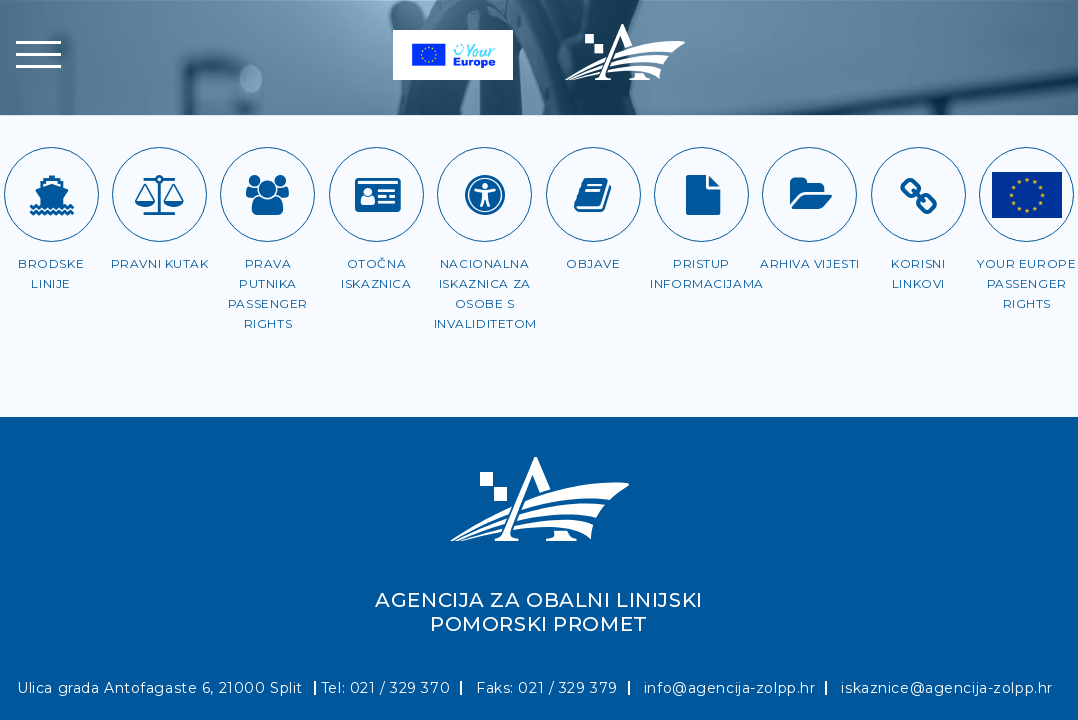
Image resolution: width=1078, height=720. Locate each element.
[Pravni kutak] (159, 194)
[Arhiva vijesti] (809, 194)
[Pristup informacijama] (701, 194)
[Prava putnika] (267, 194)
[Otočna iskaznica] (376, 194)
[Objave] (593, 194)
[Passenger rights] (1026, 194)
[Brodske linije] (51, 194)
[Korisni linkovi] (918, 194)
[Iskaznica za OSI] (484, 194)
